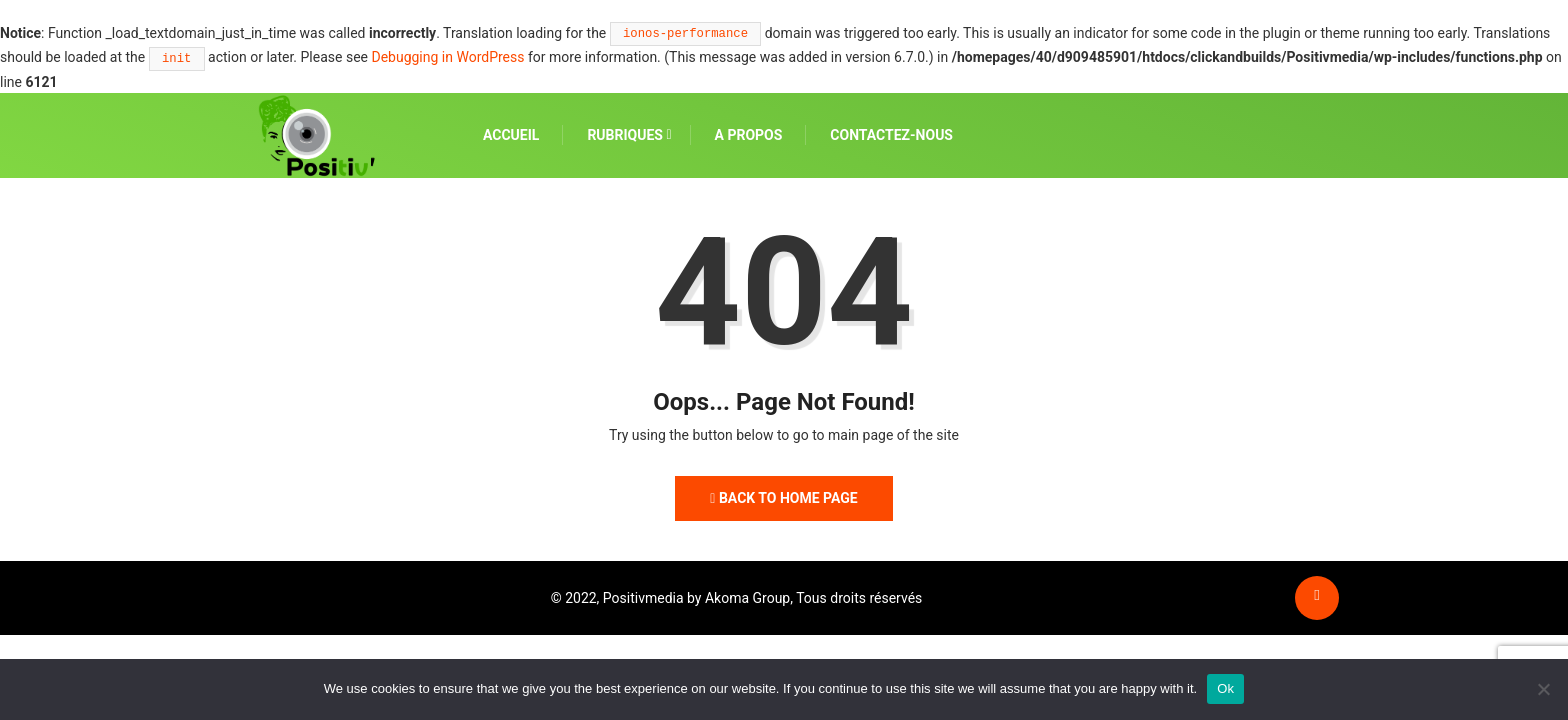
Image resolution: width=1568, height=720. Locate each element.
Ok (1225, 688)
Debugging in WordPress (447, 57)
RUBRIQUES (625, 135)
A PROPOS (749, 135)
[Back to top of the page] (1316, 595)
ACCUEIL (511, 135)
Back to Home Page (783, 498)
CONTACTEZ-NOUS (891, 135)
